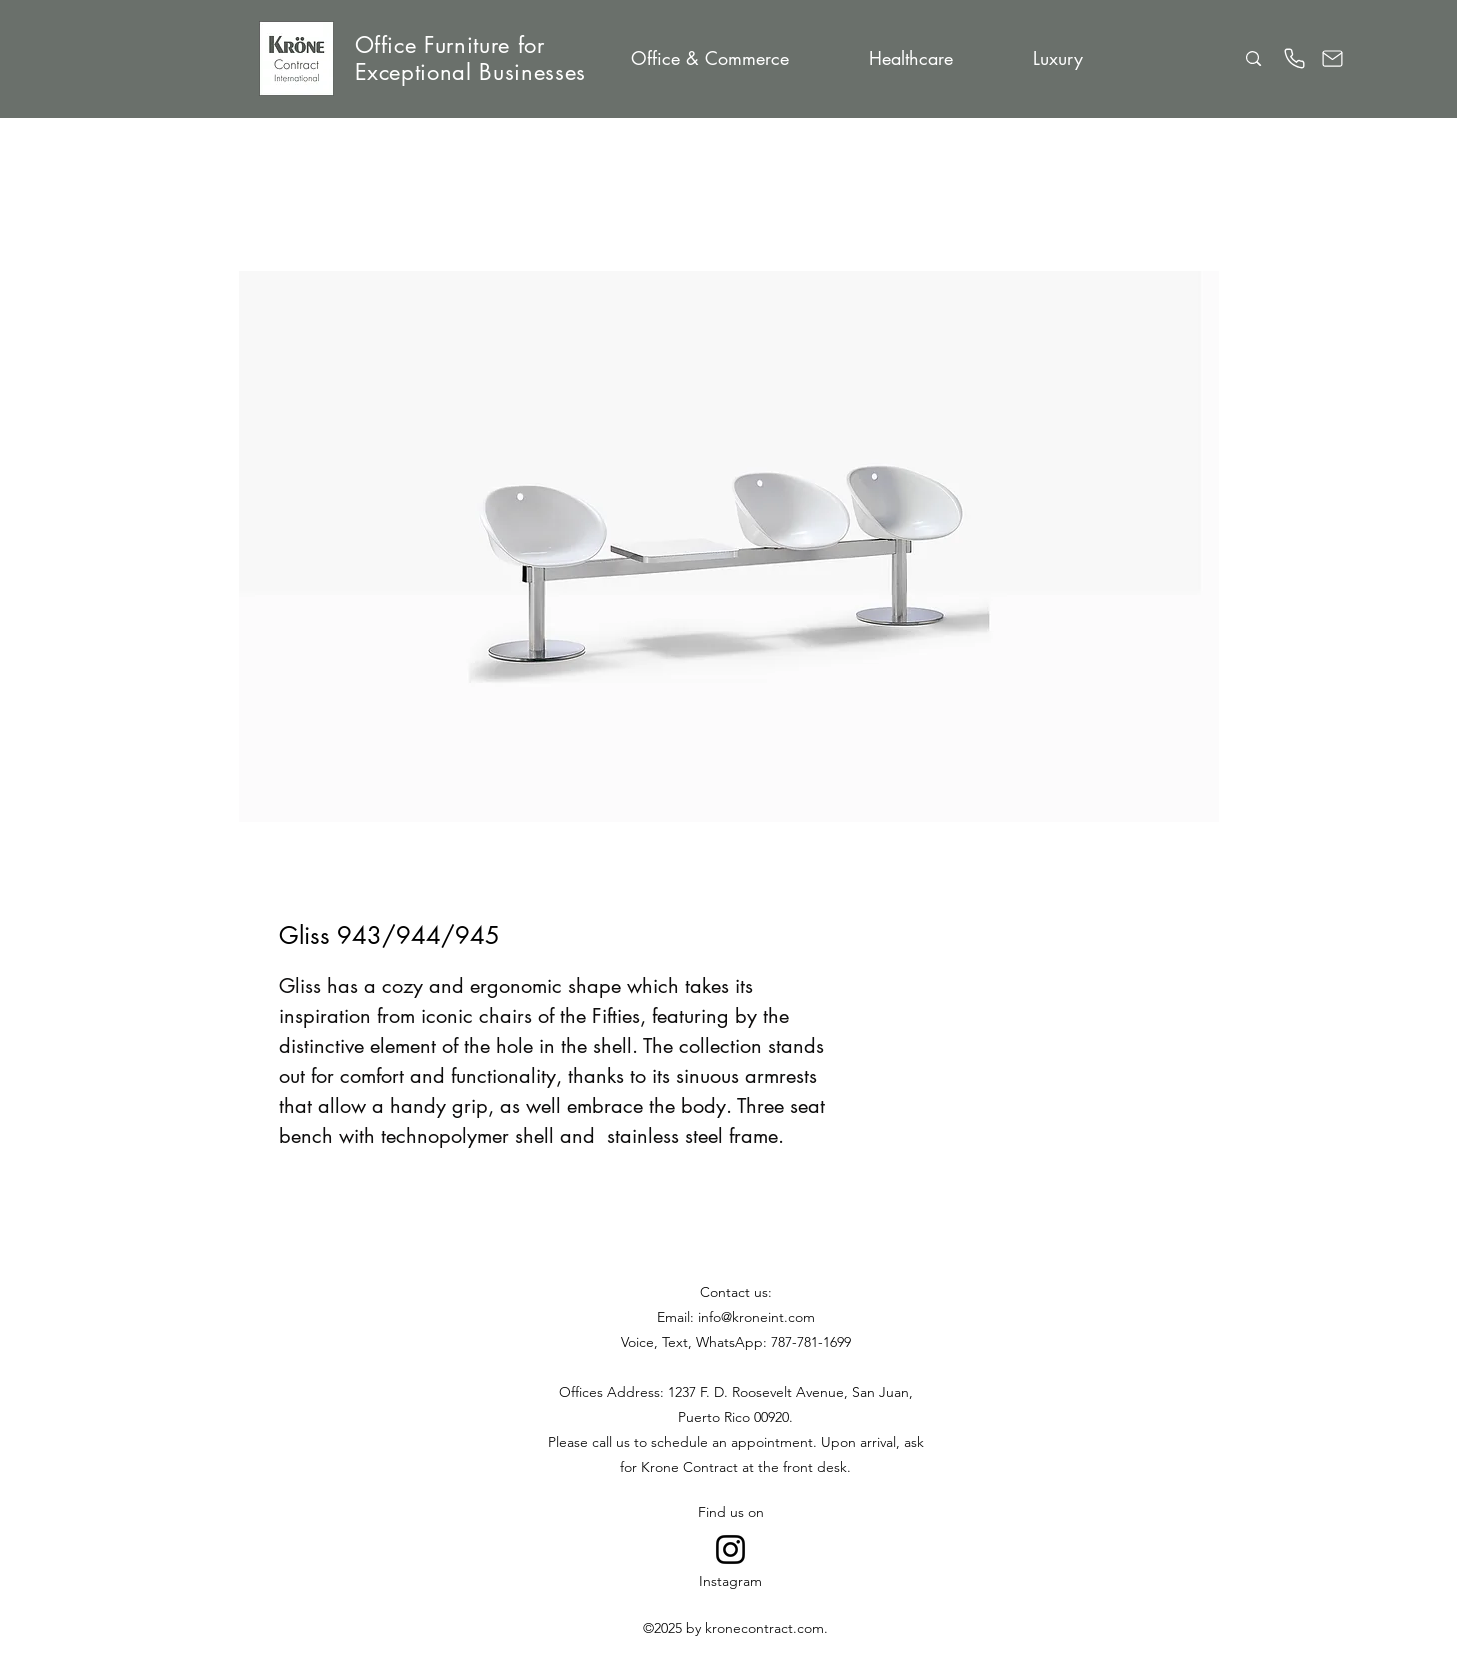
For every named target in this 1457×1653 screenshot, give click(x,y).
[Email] (1333, 58)
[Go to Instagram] (730, 1549)
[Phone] (1295, 58)
